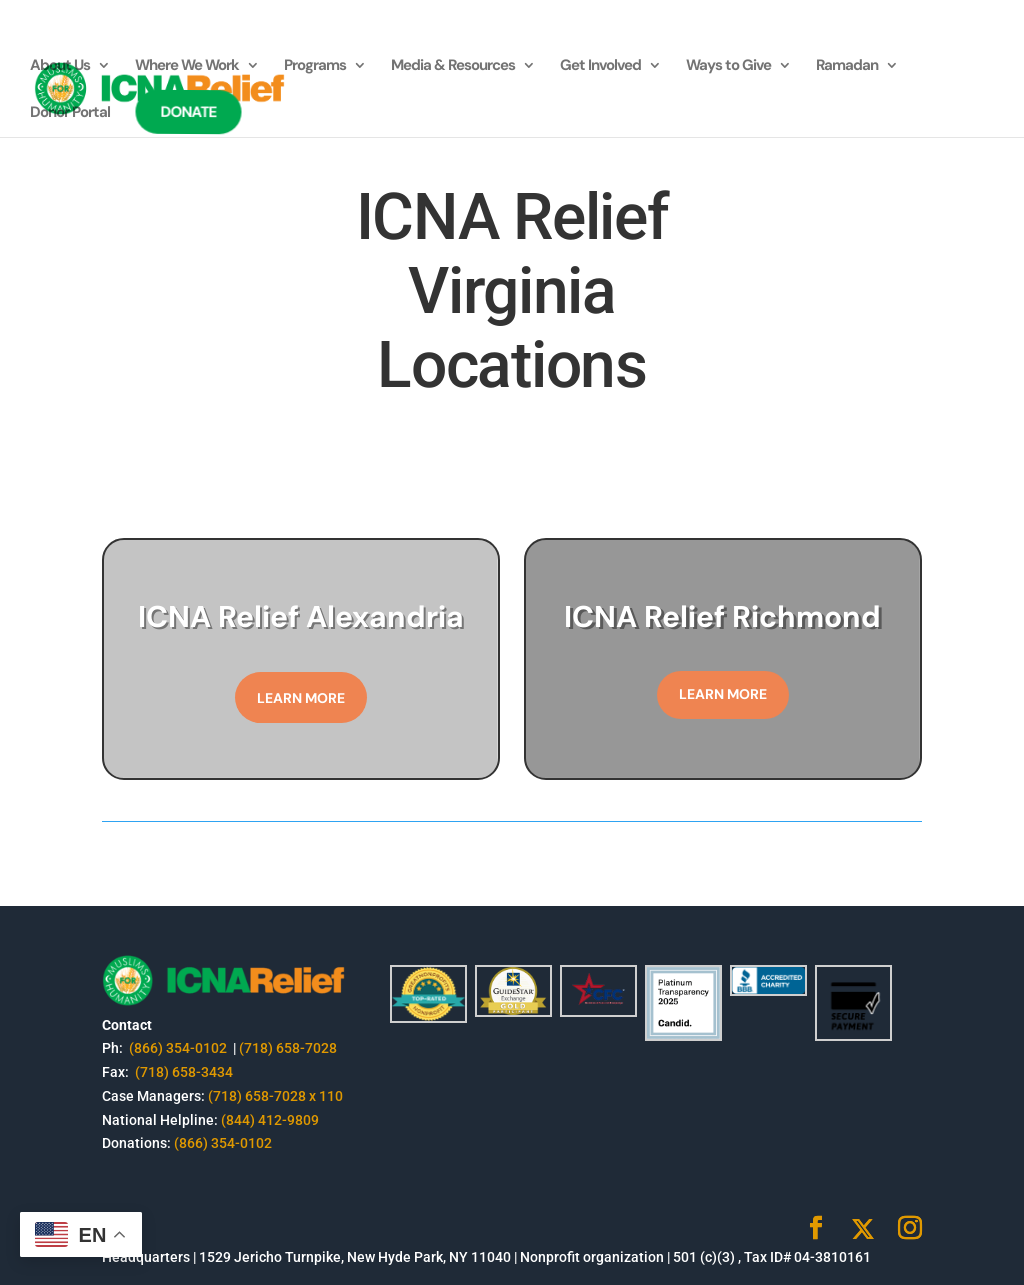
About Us (60, 66)
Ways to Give (728, 66)
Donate (189, 112)
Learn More (301, 698)
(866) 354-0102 (179, 1048)
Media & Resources (453, 66)
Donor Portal (70, 113)
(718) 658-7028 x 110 (275, 1096)
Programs (315, 66)
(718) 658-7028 (288, 1048)
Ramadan (847, 66)
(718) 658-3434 (184, 1072)
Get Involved (600, 66)
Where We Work (187, 66)
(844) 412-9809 (270, 1120)
